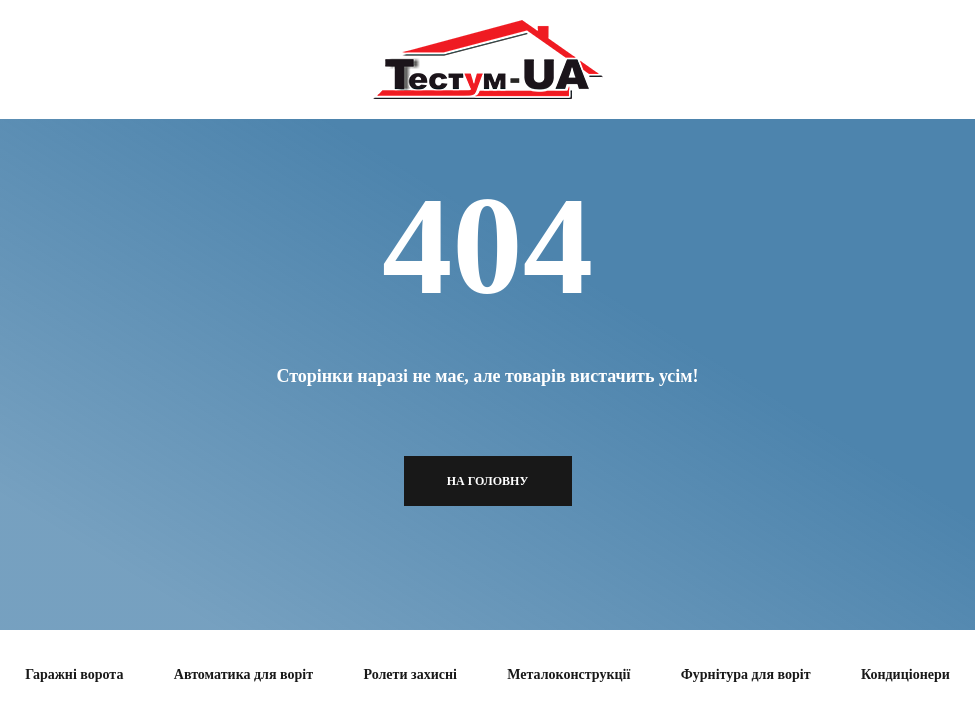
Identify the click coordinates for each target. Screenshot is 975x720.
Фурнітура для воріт (746, 674)
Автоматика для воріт (243, 674)
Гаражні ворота (74, 674)
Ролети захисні (409, 674)
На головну (488, 481)
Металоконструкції (568, 674)
